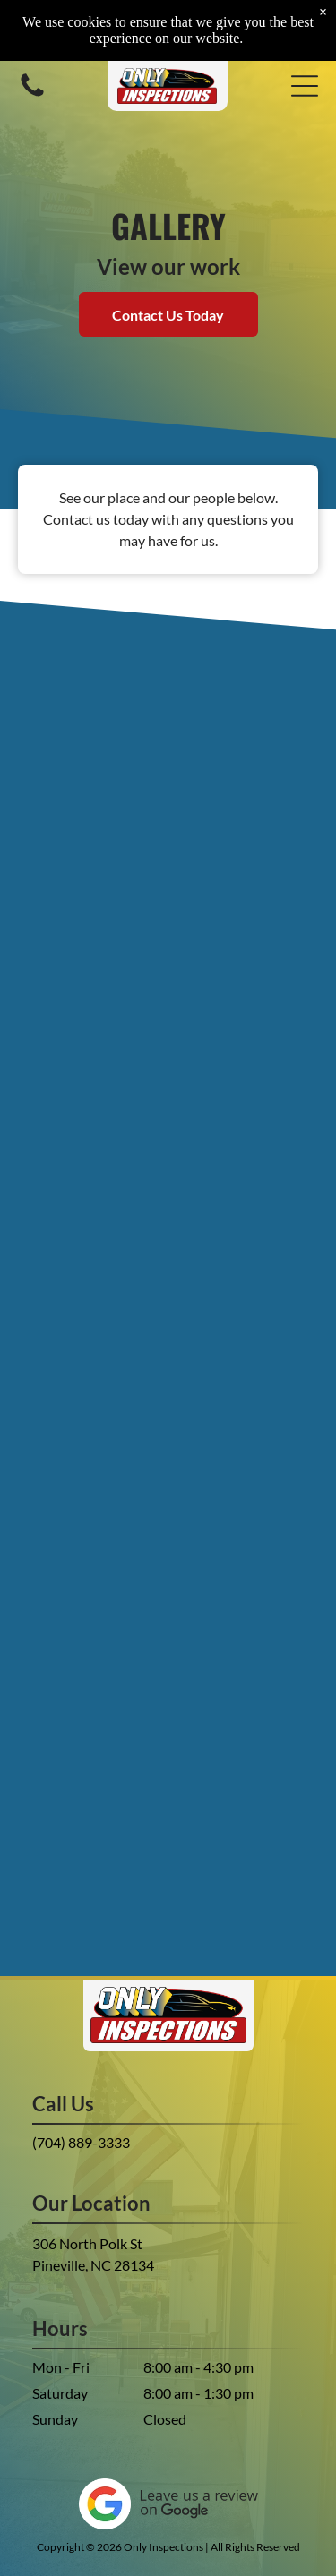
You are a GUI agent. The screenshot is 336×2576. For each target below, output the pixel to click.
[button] (304, 86)
